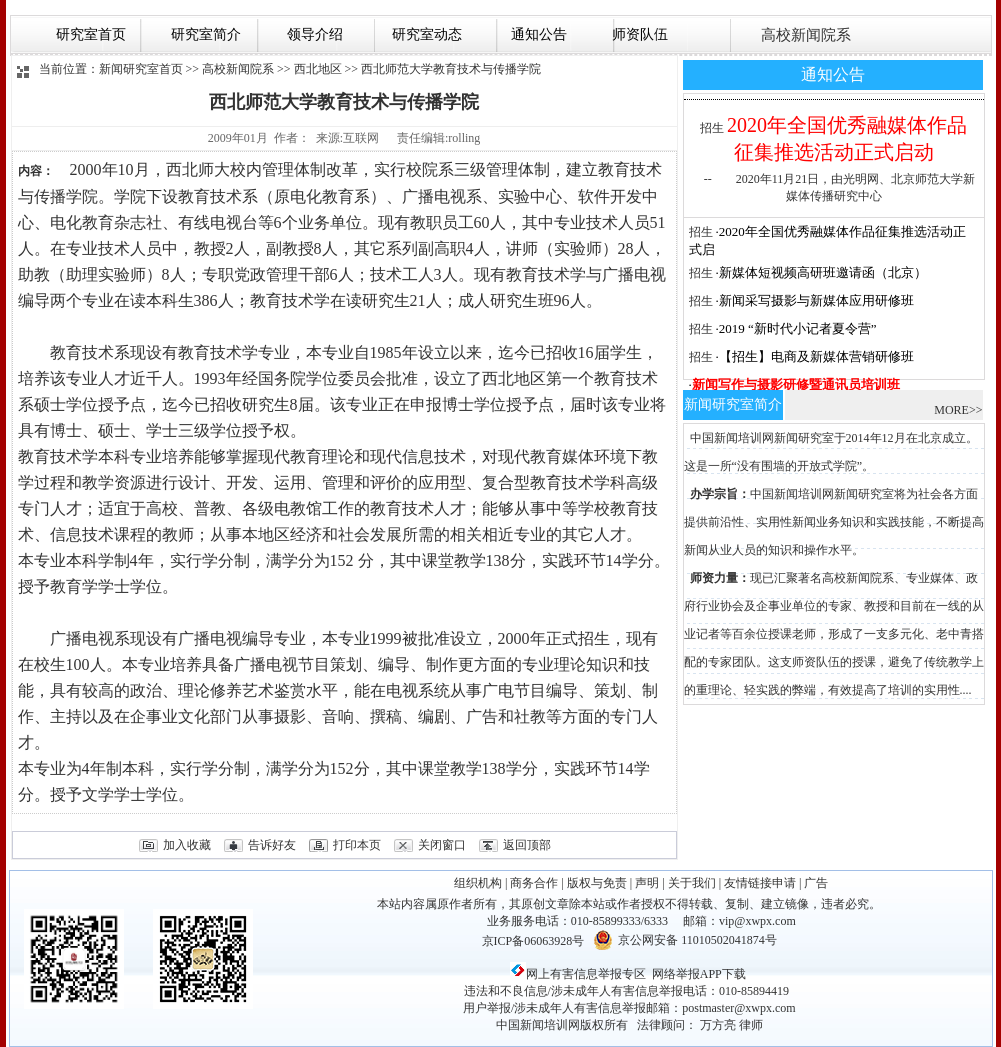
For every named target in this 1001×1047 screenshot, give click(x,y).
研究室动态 (423, 34)
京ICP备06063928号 (533, 941)
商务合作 (534, 883)
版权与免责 (597, 883)
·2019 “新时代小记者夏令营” (796, 328)
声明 (647, 883)
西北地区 (318, 69)
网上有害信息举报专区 (578, 974)
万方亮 (718, 1025)
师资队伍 (639, 34)
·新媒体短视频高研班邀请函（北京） (821, 272)
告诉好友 (272, 845)
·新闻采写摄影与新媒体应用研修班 (815, 300)
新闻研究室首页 (141, 69)
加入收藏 (187, 845)
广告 (816, 883)
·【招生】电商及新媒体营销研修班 (815, 356)
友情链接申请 (760, 883)
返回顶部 (527, 845)
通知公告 (535, 34)
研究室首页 (91, 34)
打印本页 (357, 845)
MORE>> (958, 410)
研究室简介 (205, 34)
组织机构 (478, 883)
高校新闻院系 (804, 35)
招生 (712, 128)
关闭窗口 (442, 845)
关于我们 (692, 883)
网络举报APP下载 (699, 974)
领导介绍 (313, 34)
